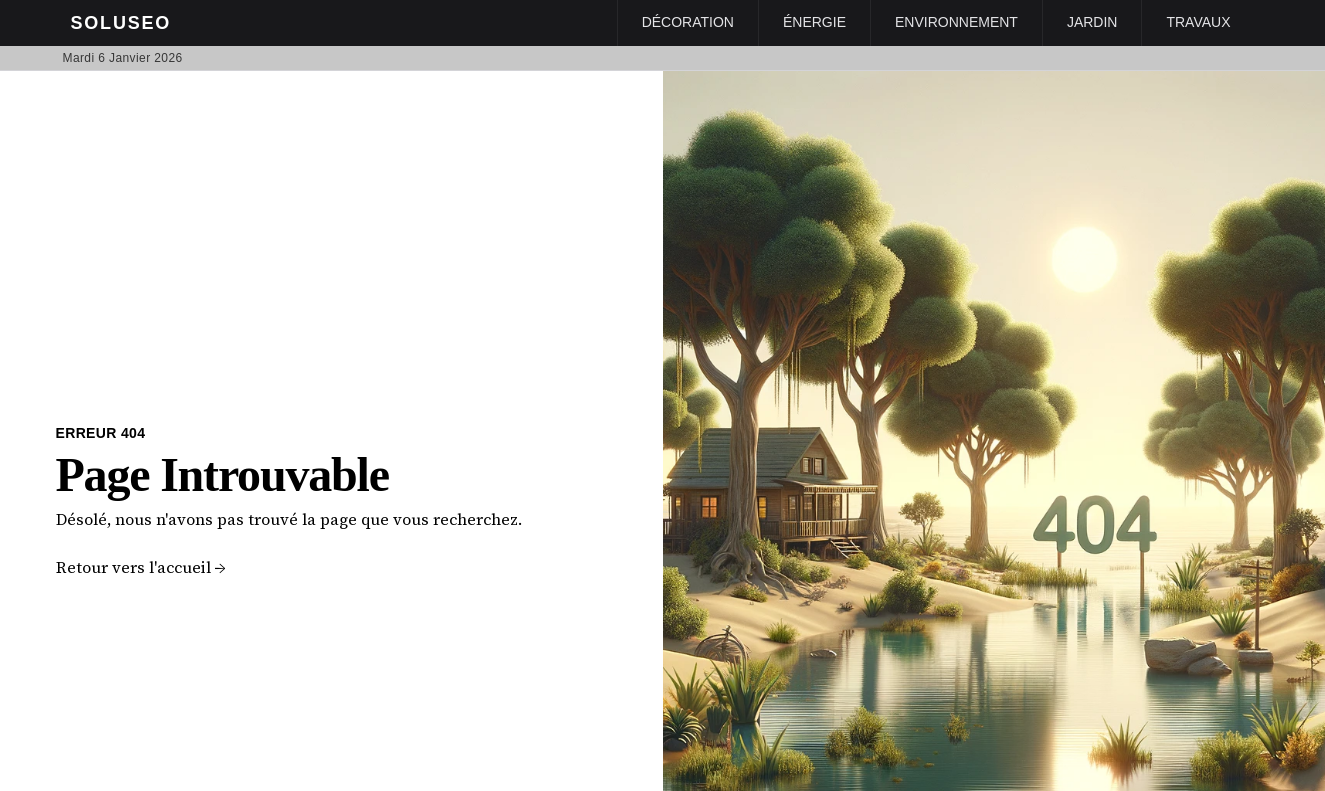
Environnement (956, 22)
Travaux (1198, 22)
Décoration (688, 22)
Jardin (1092, 22)
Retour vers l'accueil (141, 567)
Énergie (814, 22)
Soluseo (121, 23)
